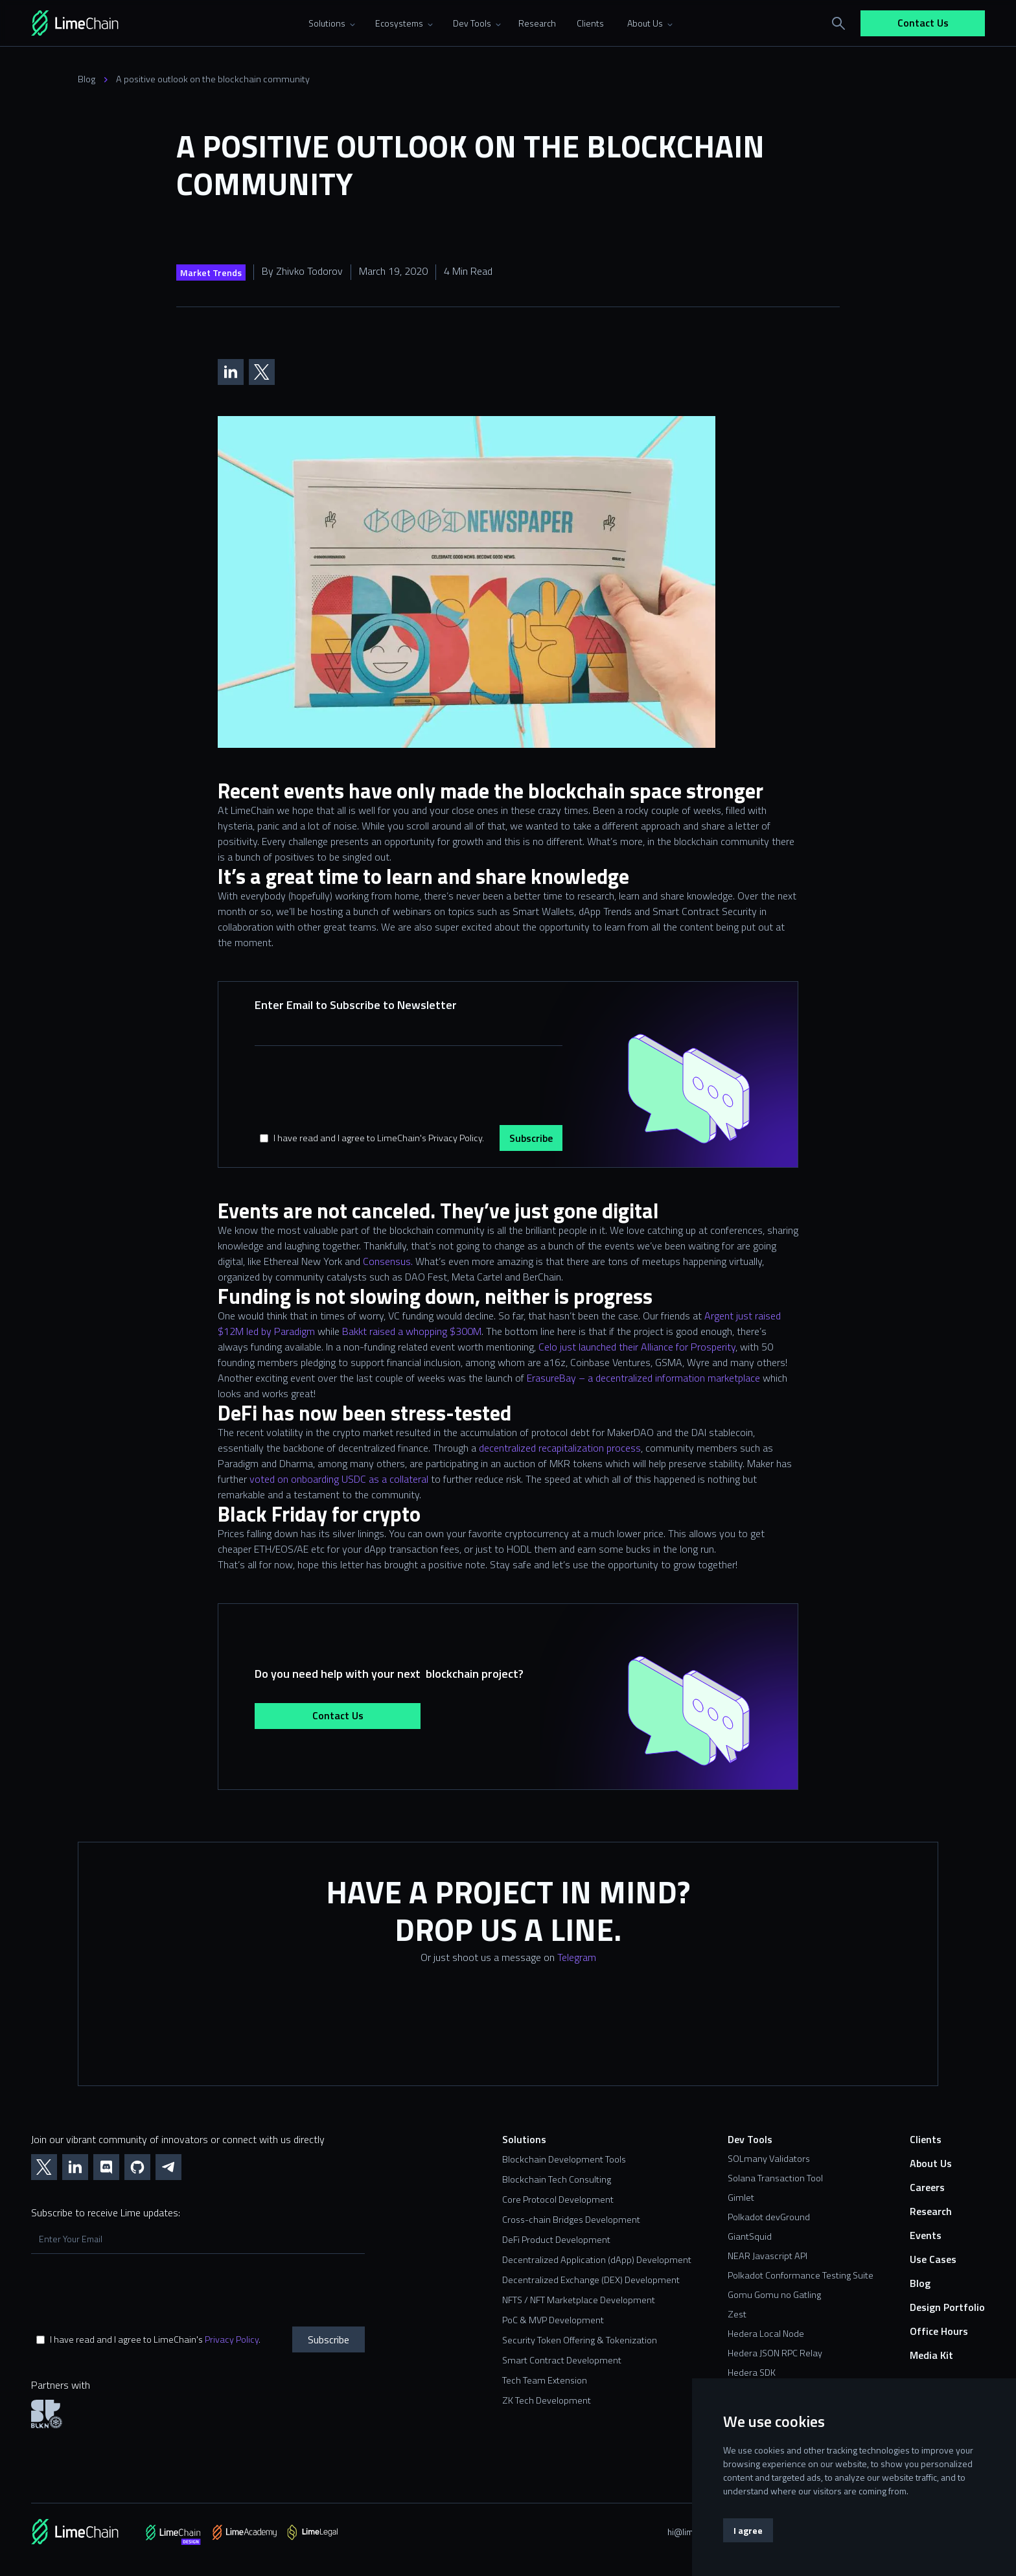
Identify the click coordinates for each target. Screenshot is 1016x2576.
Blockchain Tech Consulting (556, 2180)
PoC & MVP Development (553, 2320)
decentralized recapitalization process (560, 1448)
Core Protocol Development (558, 2200)
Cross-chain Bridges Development (571, 2220)
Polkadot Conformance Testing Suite (800, 2275)
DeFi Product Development (556, 2240)
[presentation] (353, 1089)
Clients (925, 2139)
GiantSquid (750, 2236)
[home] (93, 23)
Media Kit (931, 2355)
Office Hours (939, 2331)
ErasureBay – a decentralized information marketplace (643, 1378)
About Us (931, 2163)
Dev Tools (750, 2139)
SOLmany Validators (769, 2159)
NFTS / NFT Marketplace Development (578, 2300)
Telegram (576, 1957)
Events (925, 2235)
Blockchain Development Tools (564, 2159)
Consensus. (388, 1261)
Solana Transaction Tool (775, 2178)
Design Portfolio (947, 2307)
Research (931, 2211)
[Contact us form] (508, 2033)
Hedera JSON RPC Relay (775, 2353)
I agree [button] (748, 2530)
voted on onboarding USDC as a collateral (338, 1479)
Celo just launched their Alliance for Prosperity (636, 1346)
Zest (737, 2314)
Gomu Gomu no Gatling (774, 2295)
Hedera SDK (752, 2372)
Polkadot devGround (769, 2217)
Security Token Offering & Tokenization (579, 2340)
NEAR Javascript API (767, 2256)
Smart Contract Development (561, 2360)
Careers (927, 2187)
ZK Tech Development (546, 2401)
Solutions (524, 2139)
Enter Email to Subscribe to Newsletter (356, 1005)
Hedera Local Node (766, 2334)
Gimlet (741, 2197)
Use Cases (933, 2259)
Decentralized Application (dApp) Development (596, 2260)
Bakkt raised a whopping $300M (411, 1331)
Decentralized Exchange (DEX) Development (591, 2280)
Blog (86, 79)
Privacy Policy (232, 2339)
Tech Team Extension (544, 2380)
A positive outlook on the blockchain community (213, 79)
